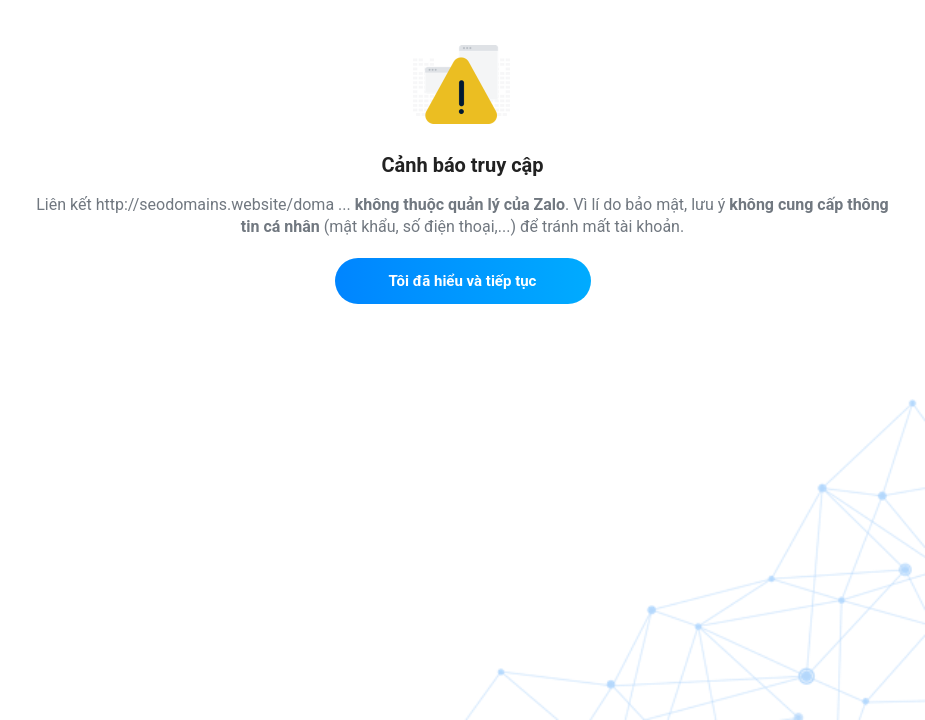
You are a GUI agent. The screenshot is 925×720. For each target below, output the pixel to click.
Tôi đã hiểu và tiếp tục (463, 281)
